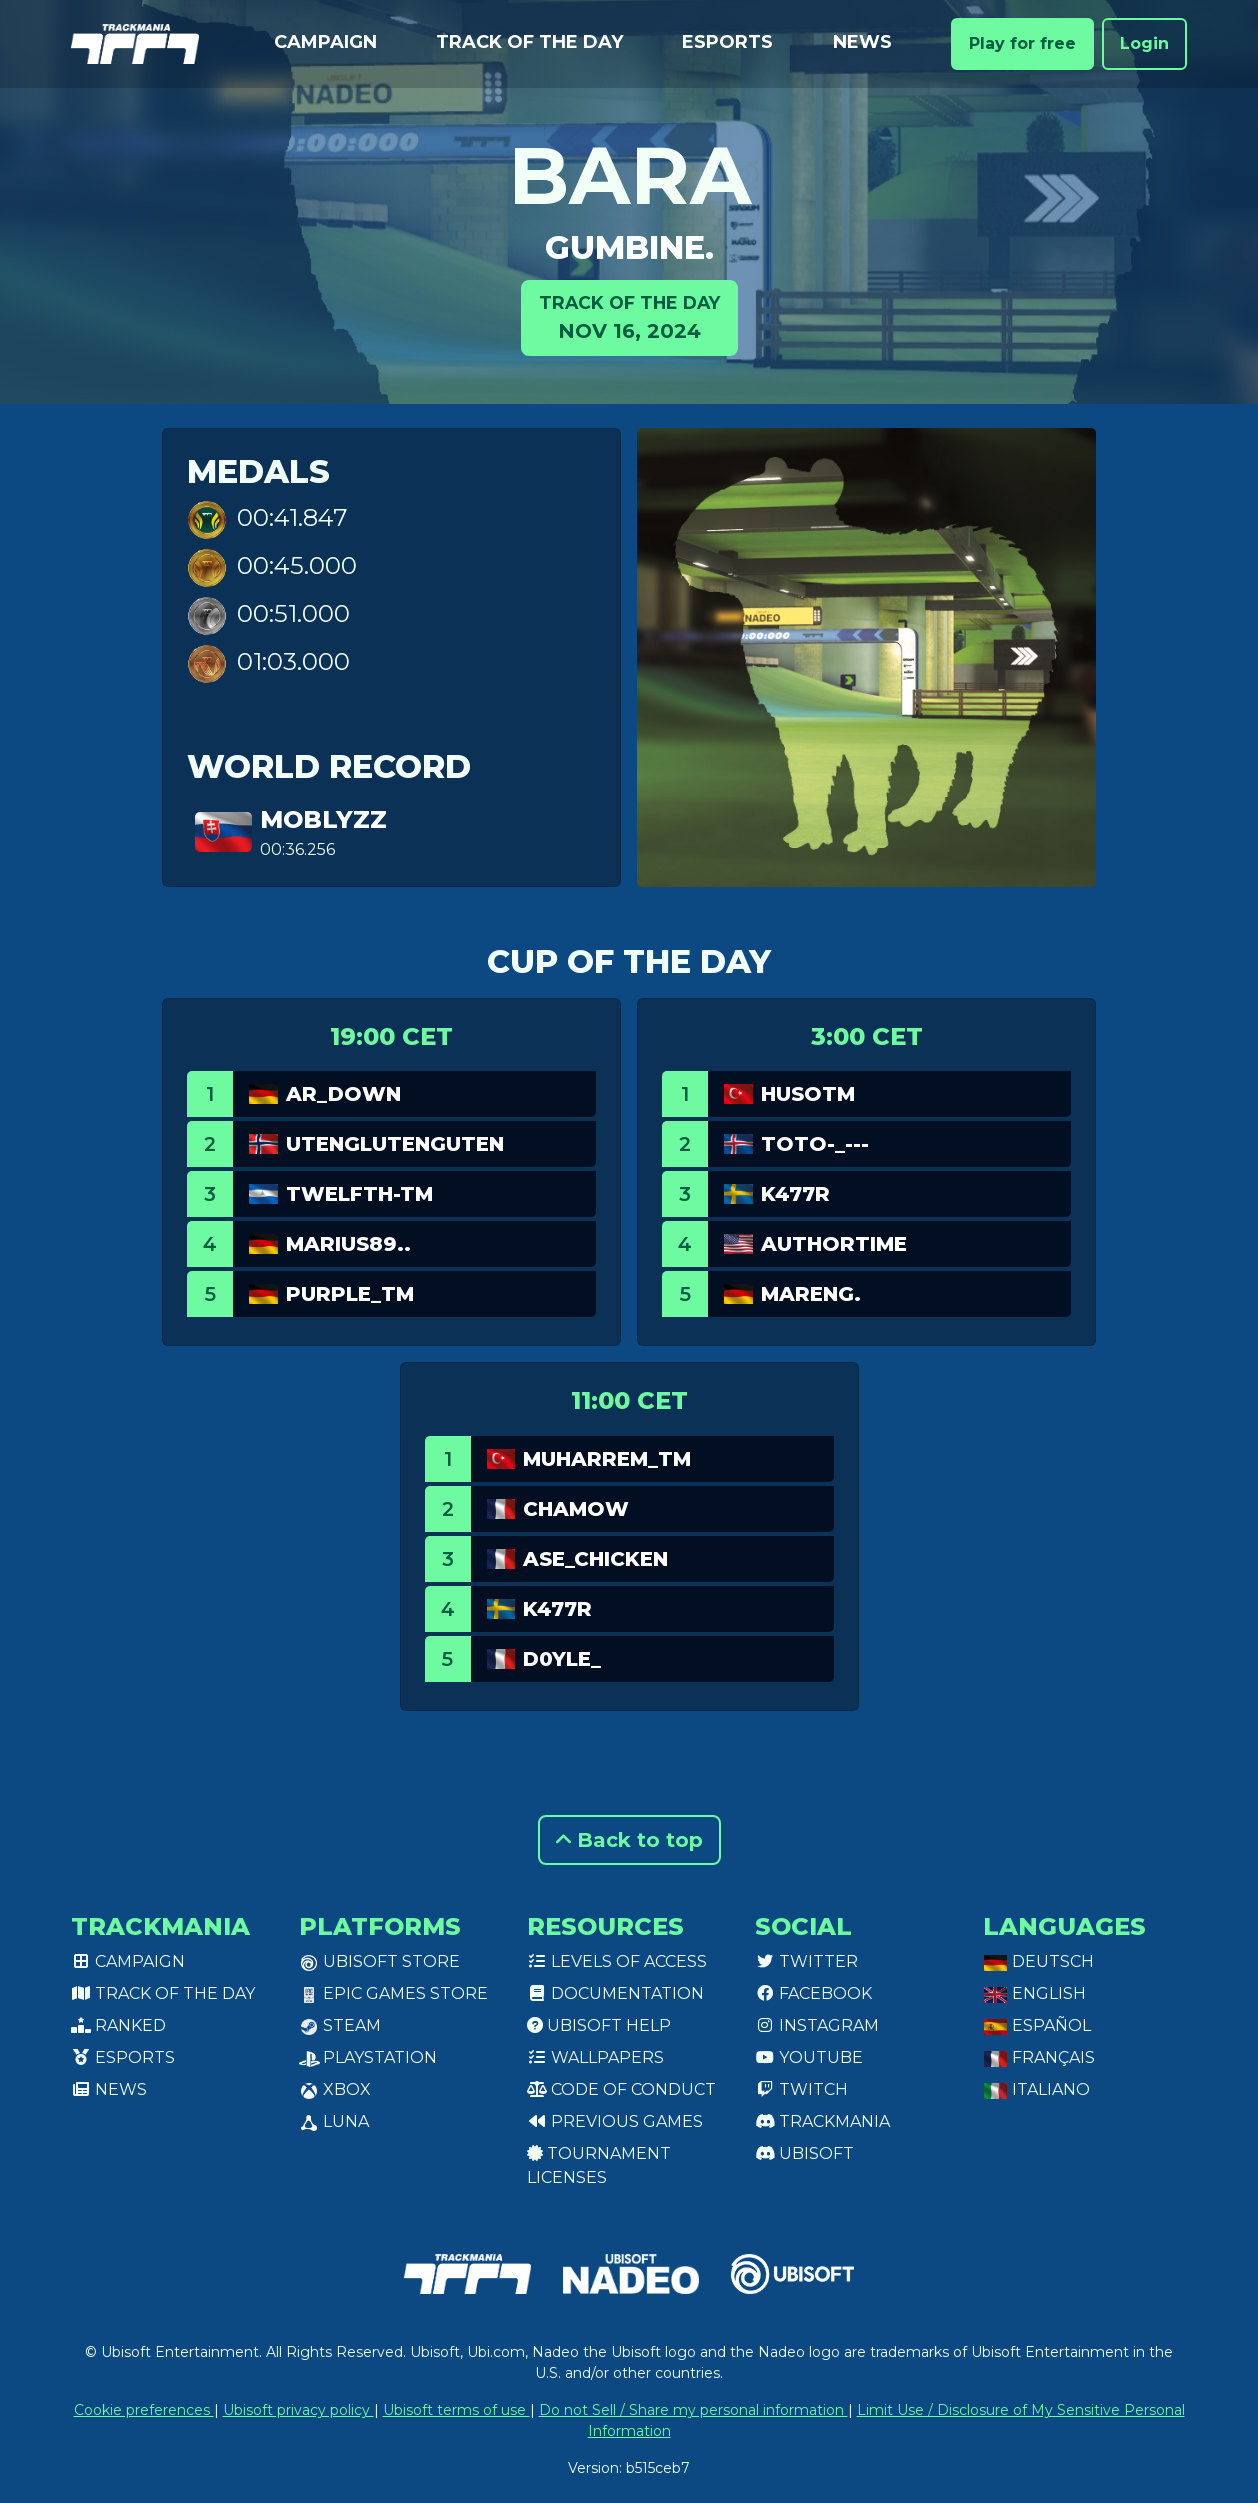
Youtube (809, 2057)
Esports (727, 42)
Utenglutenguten (395, 1144)
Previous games (615, 2121)
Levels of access (617, 1961)
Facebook (813, 1993)
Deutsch (1038, 1961)
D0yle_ (562, 1659)
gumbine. (629, 247)
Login (1144, 43)
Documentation (615, 1993)
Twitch (801, 2089)
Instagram (817, 2025)
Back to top (629, 1840)
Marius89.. (348, 1244)
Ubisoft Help (599, 2025)
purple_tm (350, 1294)
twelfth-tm (359, 1194)
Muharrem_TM (607, 1459)
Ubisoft (804, 2153)
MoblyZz (323, 819)
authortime (834, 1244)
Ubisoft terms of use (456, 2410)
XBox (335, 2089)
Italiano (1036, 2089)
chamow (576, 1509)
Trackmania (822, 2121)
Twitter (806, 1961)
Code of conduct (621, 2089)
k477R (795, 1194)
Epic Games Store (393, 1993)
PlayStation (368, 2057)
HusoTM (808, 1094)
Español (1037, 2025)
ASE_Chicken (595, 1559)
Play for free (1022, 43)
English (1034, 1993)
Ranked (118, 2025)
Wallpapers (595, 2057)
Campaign (325, 42)
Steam (340, 2025)
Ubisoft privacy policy (298, 2410)
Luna (334, 2121)
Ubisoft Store (379, 1961)
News (862, 42)
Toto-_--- (815, 1144)
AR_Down (343, 1094)
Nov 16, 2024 (629, 316)
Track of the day (529, 42)
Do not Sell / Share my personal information (693, 2410)
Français (1039, 2057)
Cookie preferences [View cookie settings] (144, 2410)
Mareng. (811, 1294)
